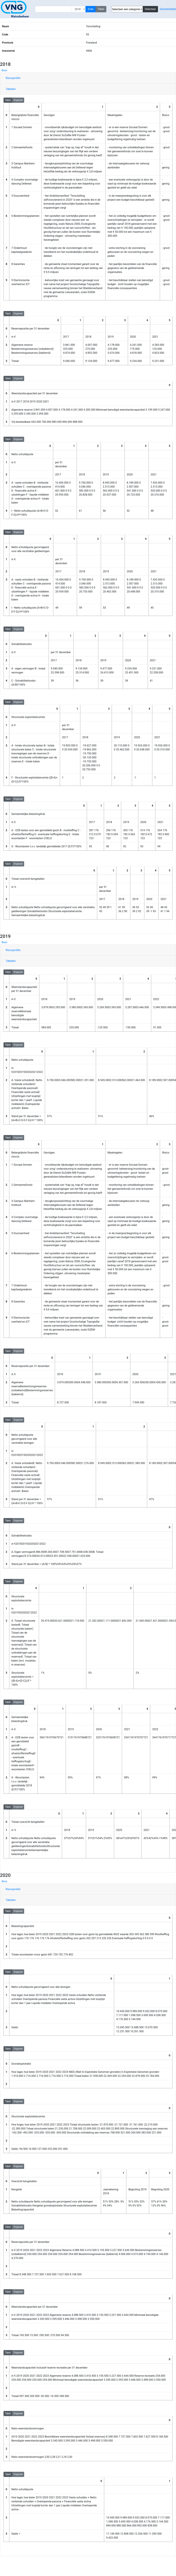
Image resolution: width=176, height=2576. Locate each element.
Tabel (8, 99)
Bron (4, 70)
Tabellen (11, 89)
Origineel (18, 99)
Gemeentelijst (168, 9)
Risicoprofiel (13, 78)
